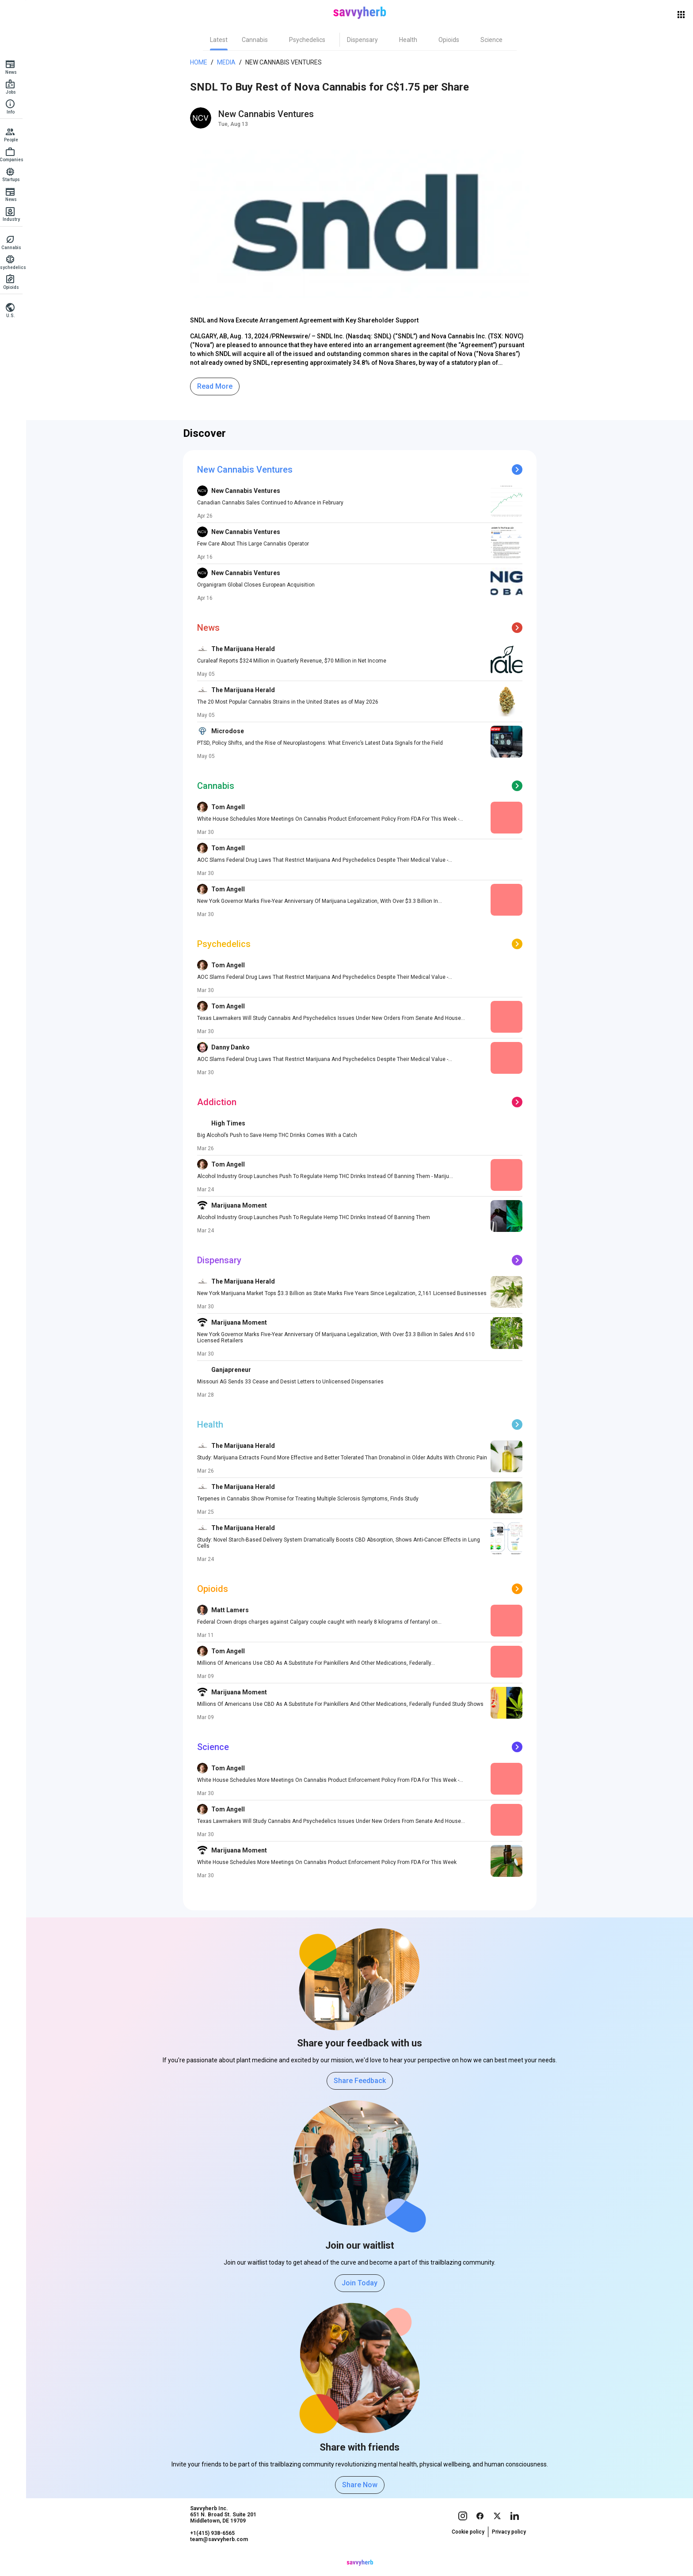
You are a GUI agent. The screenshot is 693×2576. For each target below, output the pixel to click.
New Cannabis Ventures (286, 62)
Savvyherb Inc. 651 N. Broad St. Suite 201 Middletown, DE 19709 (226, 2531)
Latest (221, 39)
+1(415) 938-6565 (215, 2550)
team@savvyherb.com (222, 2556)
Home (201, 62)
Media (229, 62)
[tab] (221, 39)
